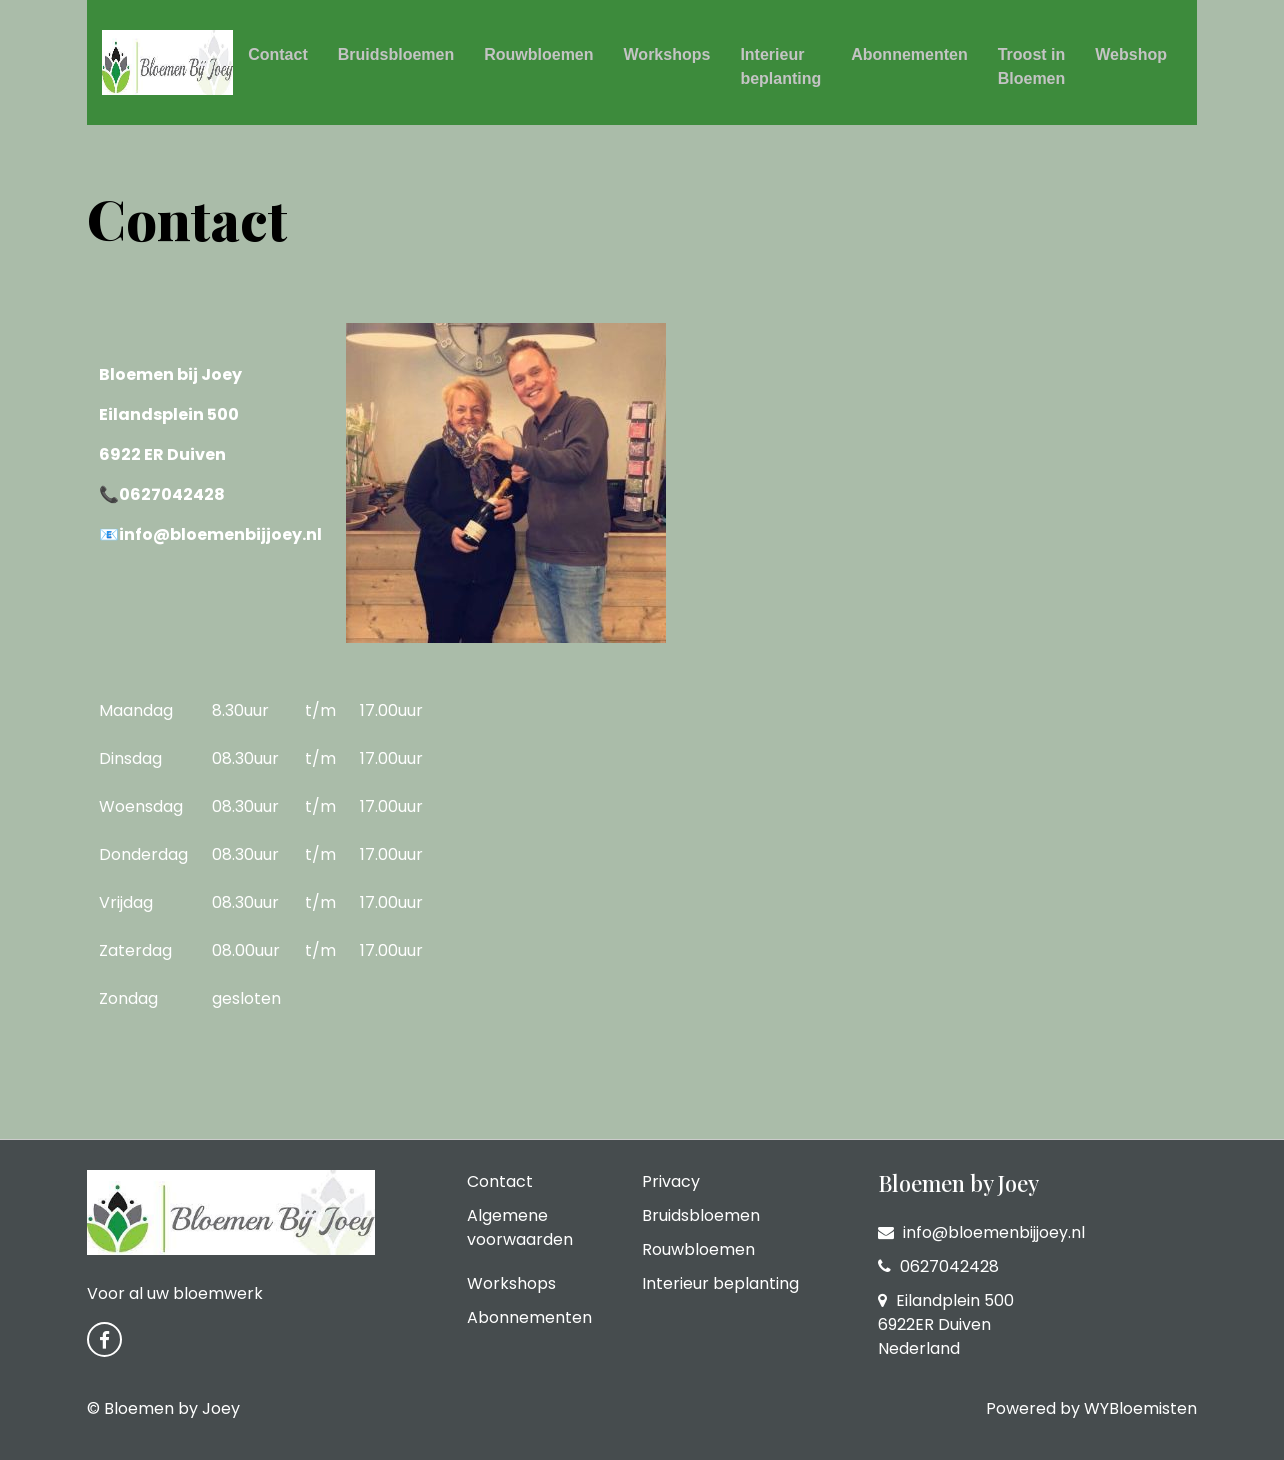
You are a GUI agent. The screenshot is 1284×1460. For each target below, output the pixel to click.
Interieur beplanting (780, 66)
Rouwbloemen (538, 54)
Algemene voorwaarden (520, 1227)
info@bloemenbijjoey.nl (981, 1232)
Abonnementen (909, 54)
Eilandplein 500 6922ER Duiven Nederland (946, 1324)
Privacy (671, 1181)
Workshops (667, 54)
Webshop (1131, 54)
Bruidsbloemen (396, 54)
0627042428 (938, 1266)
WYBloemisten (1140, 1408)
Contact (278, 54)
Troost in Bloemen (1032, 66)
